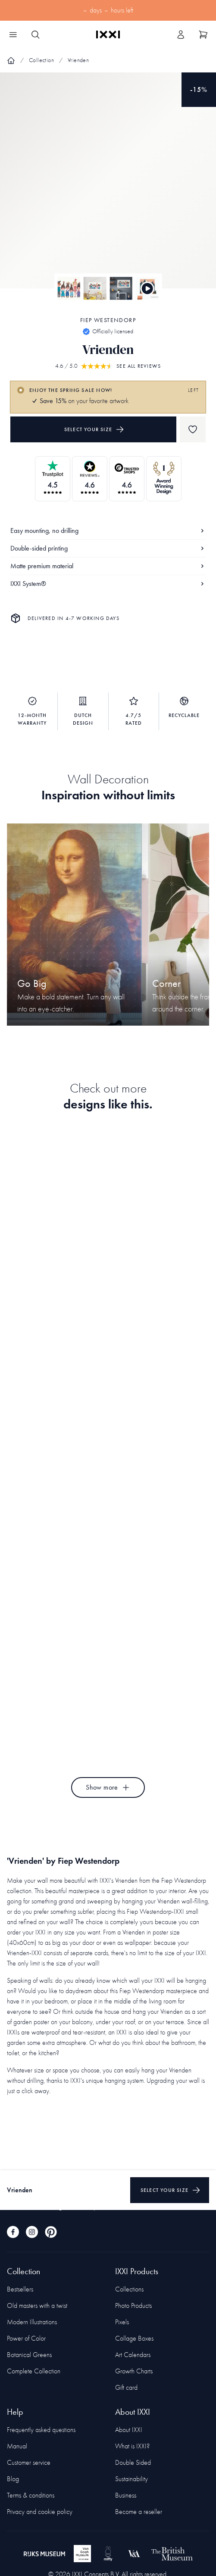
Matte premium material (108, 566)
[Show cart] (203, 34)
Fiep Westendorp (108, 320)
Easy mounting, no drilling (108, 530)
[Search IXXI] (35, 34)
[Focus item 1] (108, 188)
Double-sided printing (108, 548)
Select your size (94, 429)
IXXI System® (108, 583)
